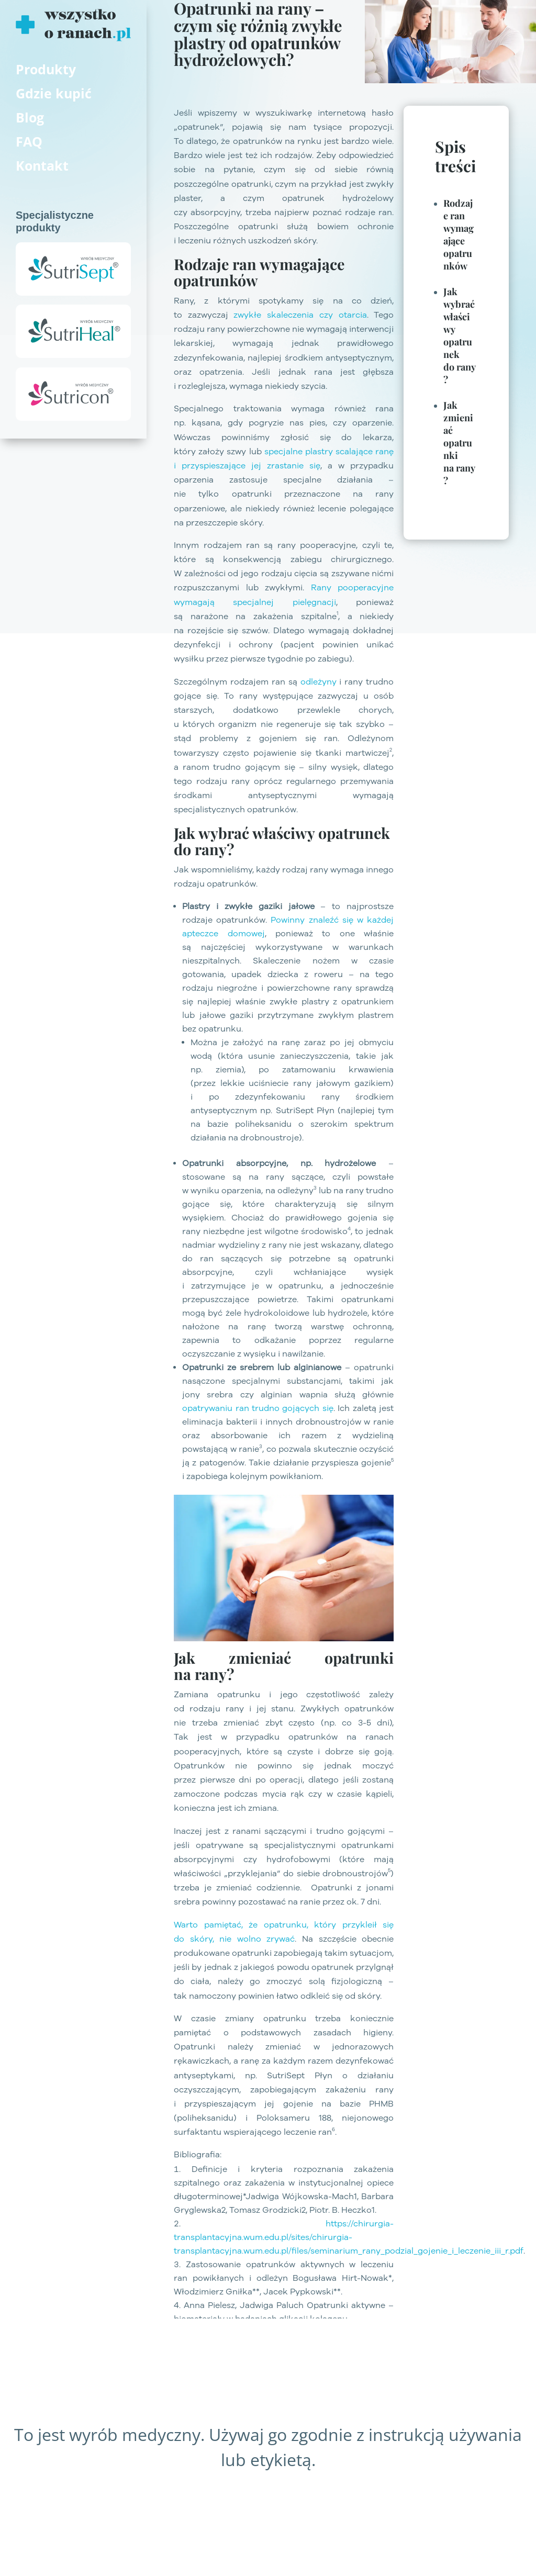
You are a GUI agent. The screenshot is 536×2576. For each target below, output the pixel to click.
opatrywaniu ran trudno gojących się (257, 1408)
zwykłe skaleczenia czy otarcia (299, 314)
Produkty (46, 69)
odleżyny (318, 681)
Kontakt (42, 165)
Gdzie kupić (54, 93)
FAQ (29, 141)
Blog (30, 117)
